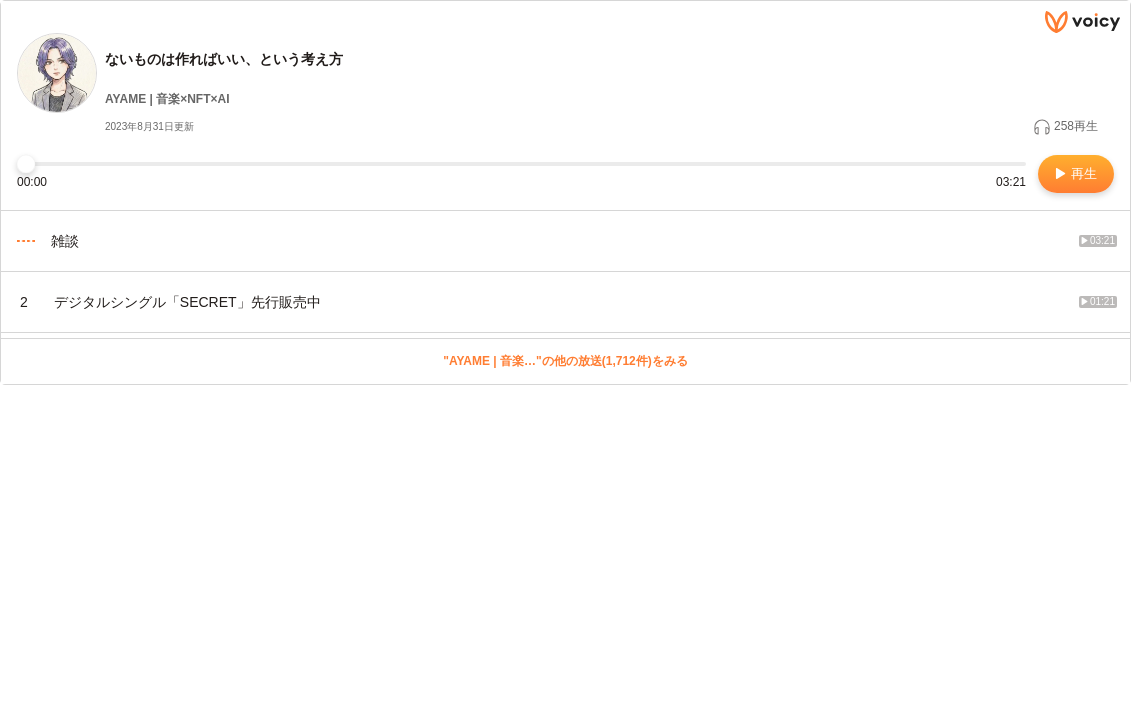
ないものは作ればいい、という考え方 (224, 59)
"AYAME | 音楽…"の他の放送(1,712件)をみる (565, 361)
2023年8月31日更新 (149, 126)
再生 (1076, 173)
